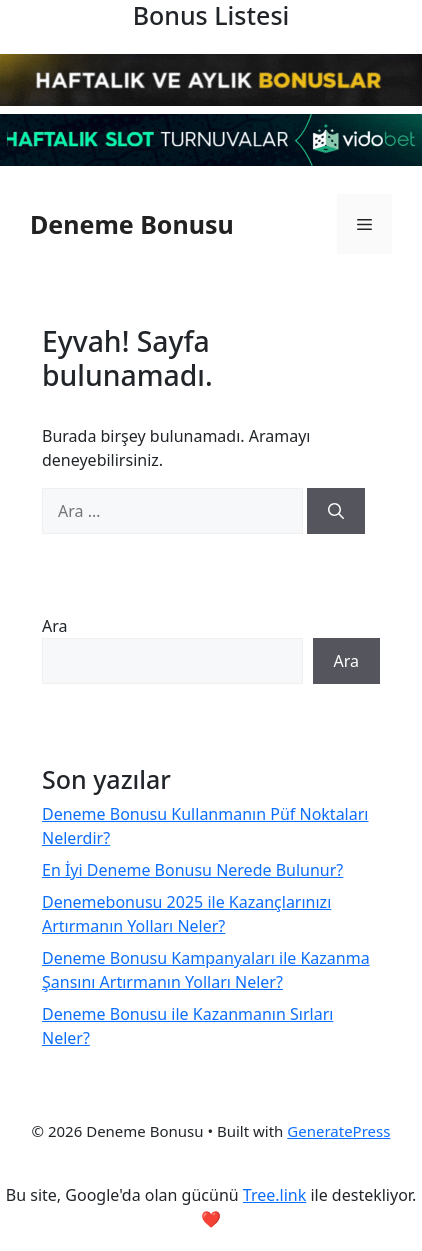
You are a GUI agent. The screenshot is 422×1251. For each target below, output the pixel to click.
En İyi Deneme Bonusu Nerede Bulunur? (192, 870)
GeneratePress (338, 1131)
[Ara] (336, 511)
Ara (55, 626)
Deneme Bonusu (132, 224)
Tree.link (274, 1195)
